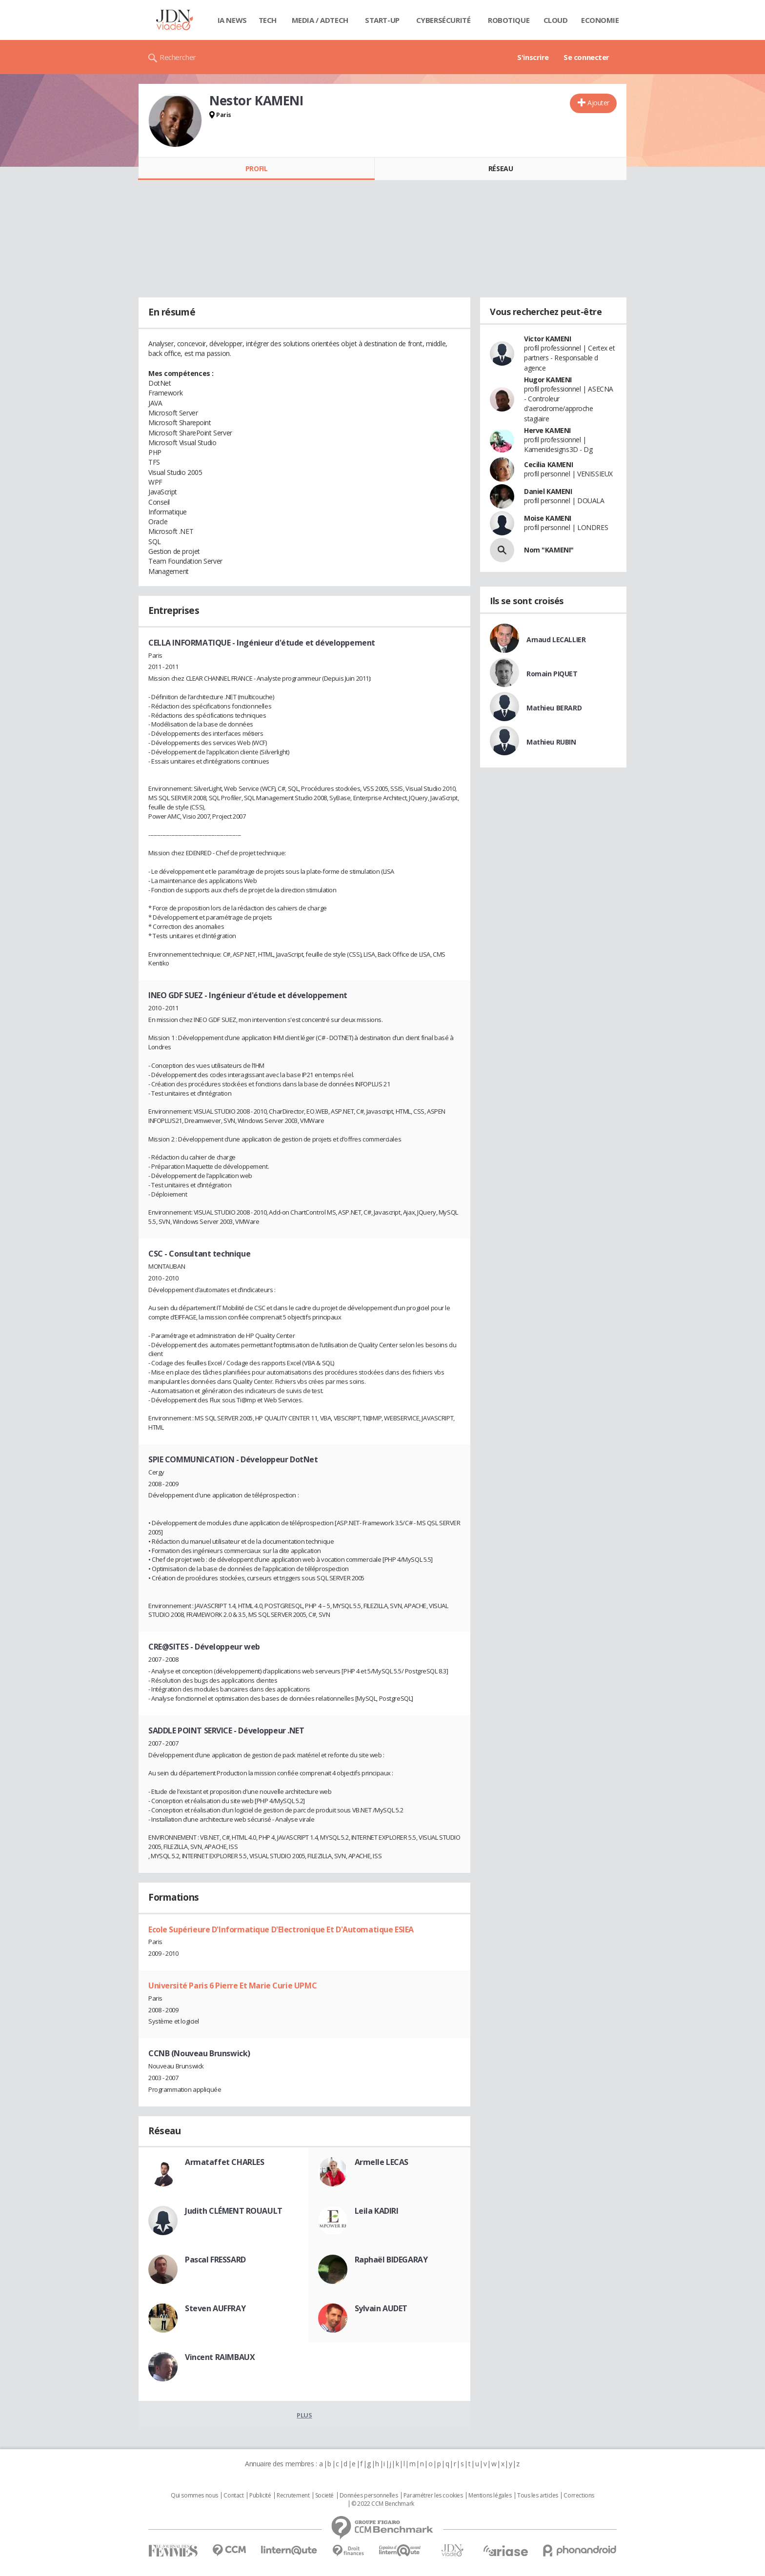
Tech (268, 20)
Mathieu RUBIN (551, 742)
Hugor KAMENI (548, 379)
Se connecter (586, 57)
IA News (232, 20)
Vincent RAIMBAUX (220, 2357)
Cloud (556, 20)
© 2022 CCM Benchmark (382, 2503)
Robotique (508, 20)
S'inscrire (533, 57)
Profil (256, 168)
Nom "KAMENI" (549, 549)
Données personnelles (369, 2495)
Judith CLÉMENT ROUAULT (233, 2210)
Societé (324, 2495)
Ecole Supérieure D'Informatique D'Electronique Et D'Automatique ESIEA (281, 1929)
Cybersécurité (443, 20)
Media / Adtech (320, 20)
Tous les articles (537, 2495)
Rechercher (178, 57)
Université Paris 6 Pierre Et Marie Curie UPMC (232, 1985)
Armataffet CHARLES (224, 2162)
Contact (233, 2495)
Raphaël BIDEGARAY (391, 2259)
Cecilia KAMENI (548, 464)
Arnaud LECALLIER (555, 639)
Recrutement (293, 2495)
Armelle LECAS (382, 2162)
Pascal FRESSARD (215, 2259)
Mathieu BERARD (554, 707)
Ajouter (598, 102)
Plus (304, 2415)
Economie (600, 20)
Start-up (382, 20)
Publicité (260, 2495)
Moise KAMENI (547, 518)
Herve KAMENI (547, 430)
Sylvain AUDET (381, 2308)
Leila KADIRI (377, 2210)
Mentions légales (489, 2495)
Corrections (579, 2495)
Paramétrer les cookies (433, 2495)
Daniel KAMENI (548, 491)
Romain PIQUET (552, 673)
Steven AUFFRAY (215, 2308)
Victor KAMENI (547, 338)
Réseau (500, 168)
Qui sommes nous (194, 2495)
